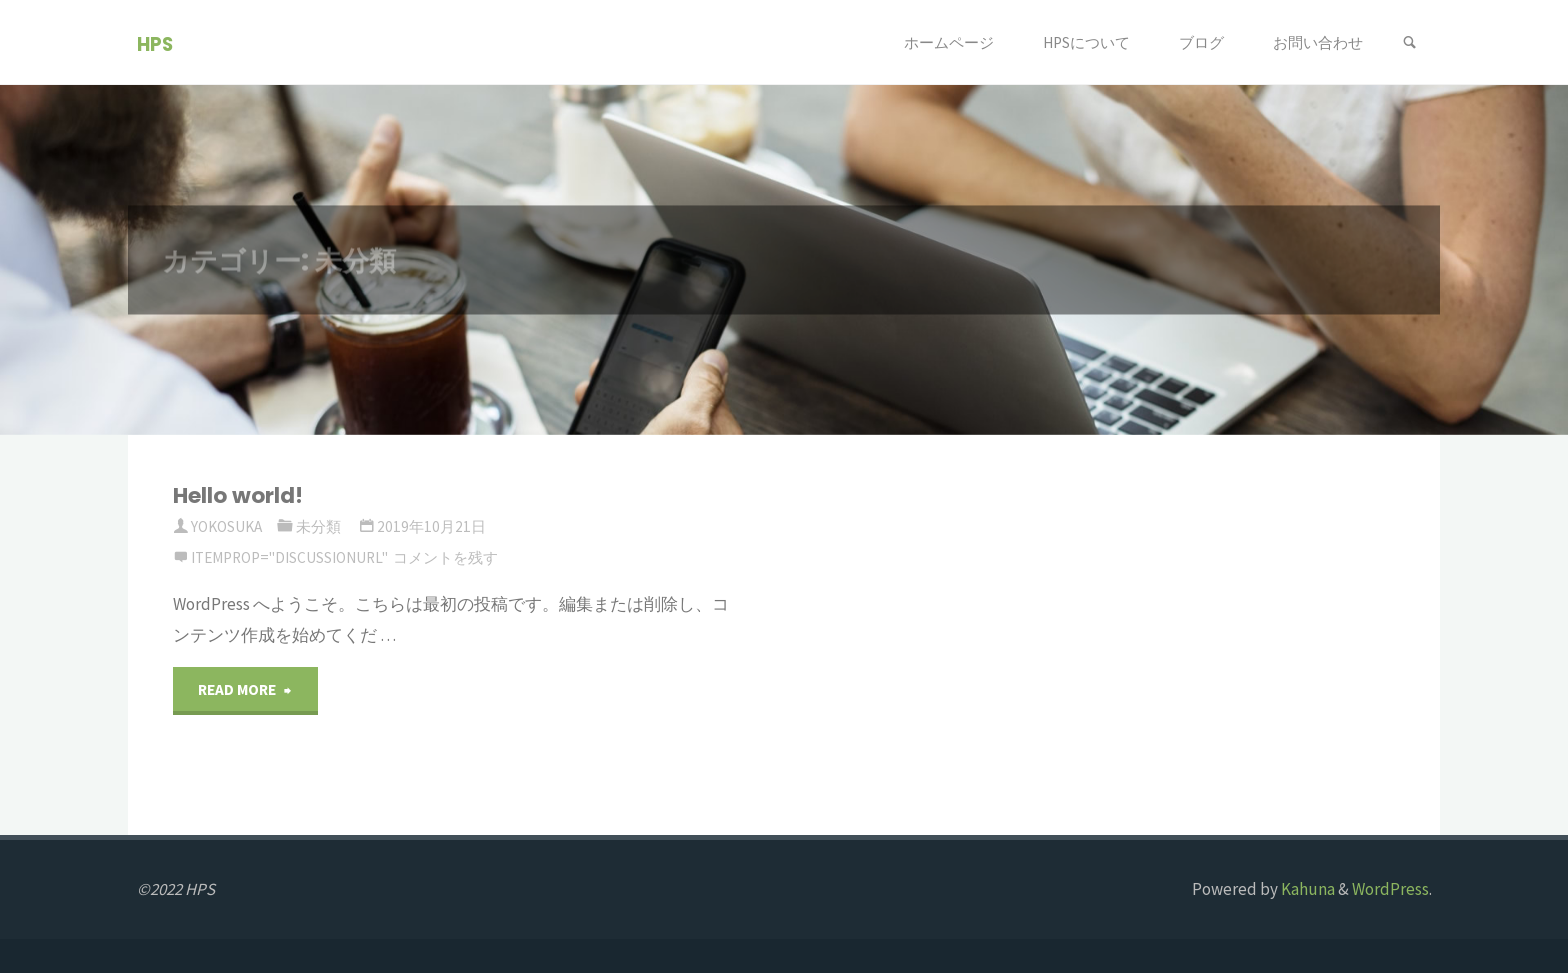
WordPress (1390, 889)
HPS (155, 43)
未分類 (318, 526)
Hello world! (238, 495)
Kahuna (1306, 889)
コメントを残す (445, 557)
